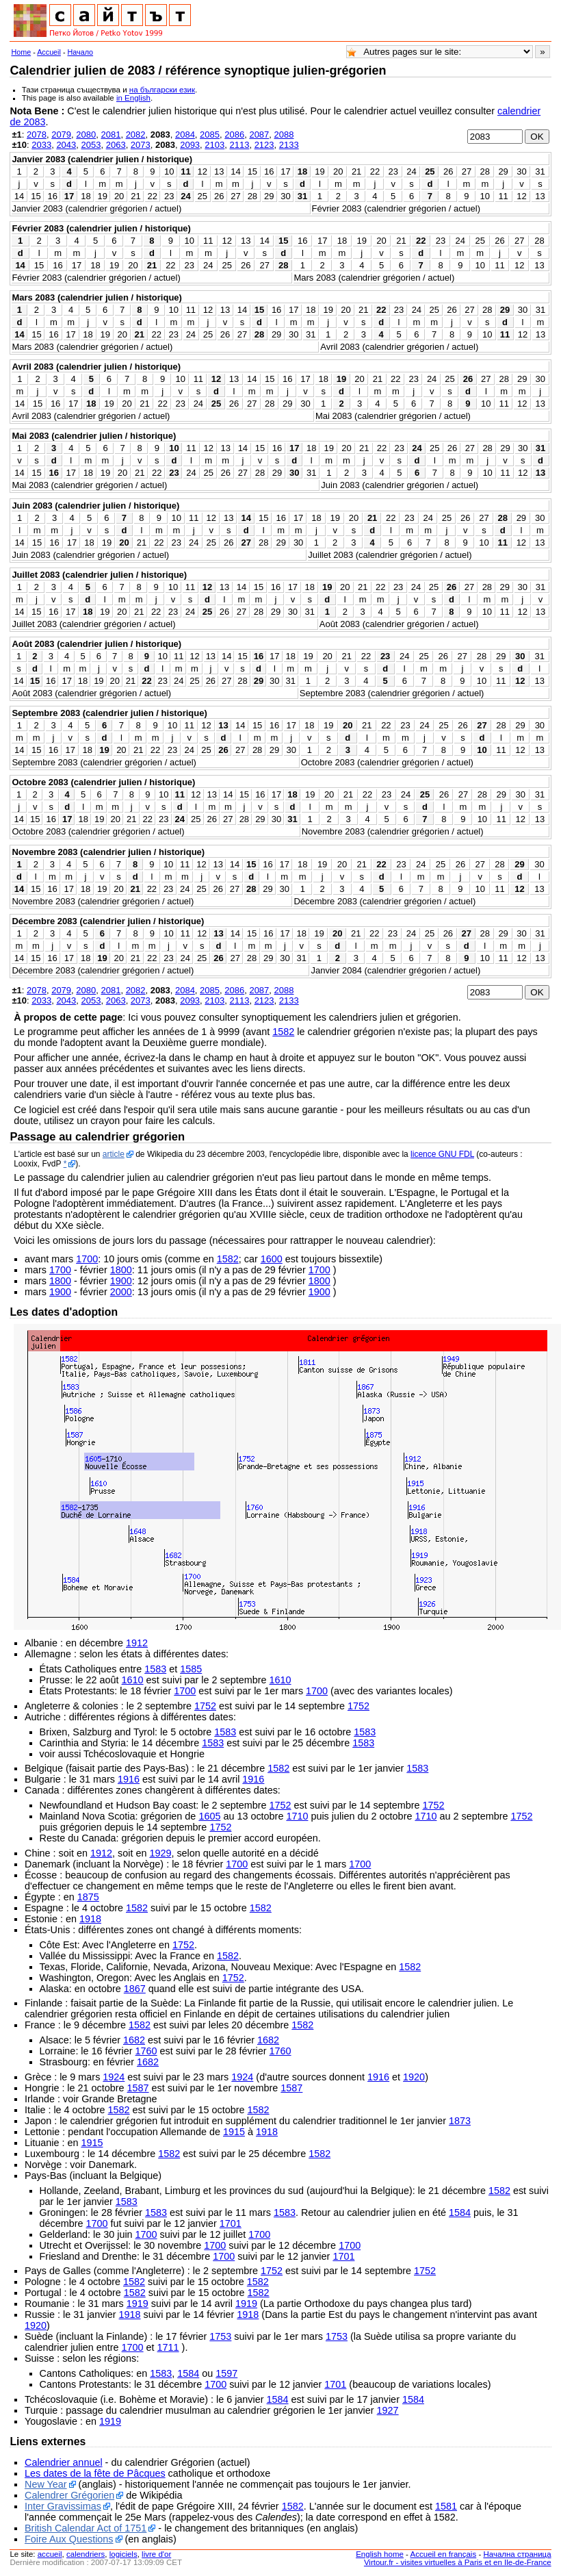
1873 (460, 2120)
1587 (138, 2087)
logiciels (123, 2554)
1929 (160, 1853)
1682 (134, 2040)
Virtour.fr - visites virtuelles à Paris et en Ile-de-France (457, 2562)
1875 (88, 1896)
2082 (136, 134)
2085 (210, 134)
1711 (168, 2347)
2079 (61, 134)
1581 (446, 2506)
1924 (114, 2076)
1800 (121, 1269)
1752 (205, 1705)
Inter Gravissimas (63, 2506)
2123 (264, 145)
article (114, 1154)
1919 (137, 2303)
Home (21, 52)
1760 (146, 2050)
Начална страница (517, 2554)
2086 (234, 134)
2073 (141, 145)
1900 (121, 1280)
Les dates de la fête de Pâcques (95, 2473)
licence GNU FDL (442, 1154)
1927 (388, 2410)
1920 (414, 2076)
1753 (220, 2336)
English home (380, 2554)
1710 (297, 1816)
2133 (289, 145)
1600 (272, 1258)
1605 (209, 1816)
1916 (129, 1779)
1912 (137, 1642)
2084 (185, 134)
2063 (116, 145)
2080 (86, 134)
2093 (190, 145)
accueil (50, 2554)
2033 (41, 145)
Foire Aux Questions (69, 2539)
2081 (110, 134)
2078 (37, 134)
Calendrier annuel (64, 2462)
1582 (283, 1031)
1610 (133, 1679)
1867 (135, 1988)
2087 (259, 134)
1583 (155, 1668)
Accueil (49, 52)
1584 (460, 2212)
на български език (162, 90)
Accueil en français (443, 2554)
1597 (226, 2373)
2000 (121, 1291)
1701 (231, 2223)
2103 (214, 145)
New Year (46, 2484)
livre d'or (156, 2554)
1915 (234, 2131)
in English (133, 98)
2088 (284, 134)
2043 (66, 145)
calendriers (85, 2554)
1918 (90, 1918)
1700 (87, 1258)
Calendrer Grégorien (69, 2495)
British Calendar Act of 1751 (85, 2528)
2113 (239, 145)
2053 (91, 145)
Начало (81, 52)
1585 (191, 1668)
